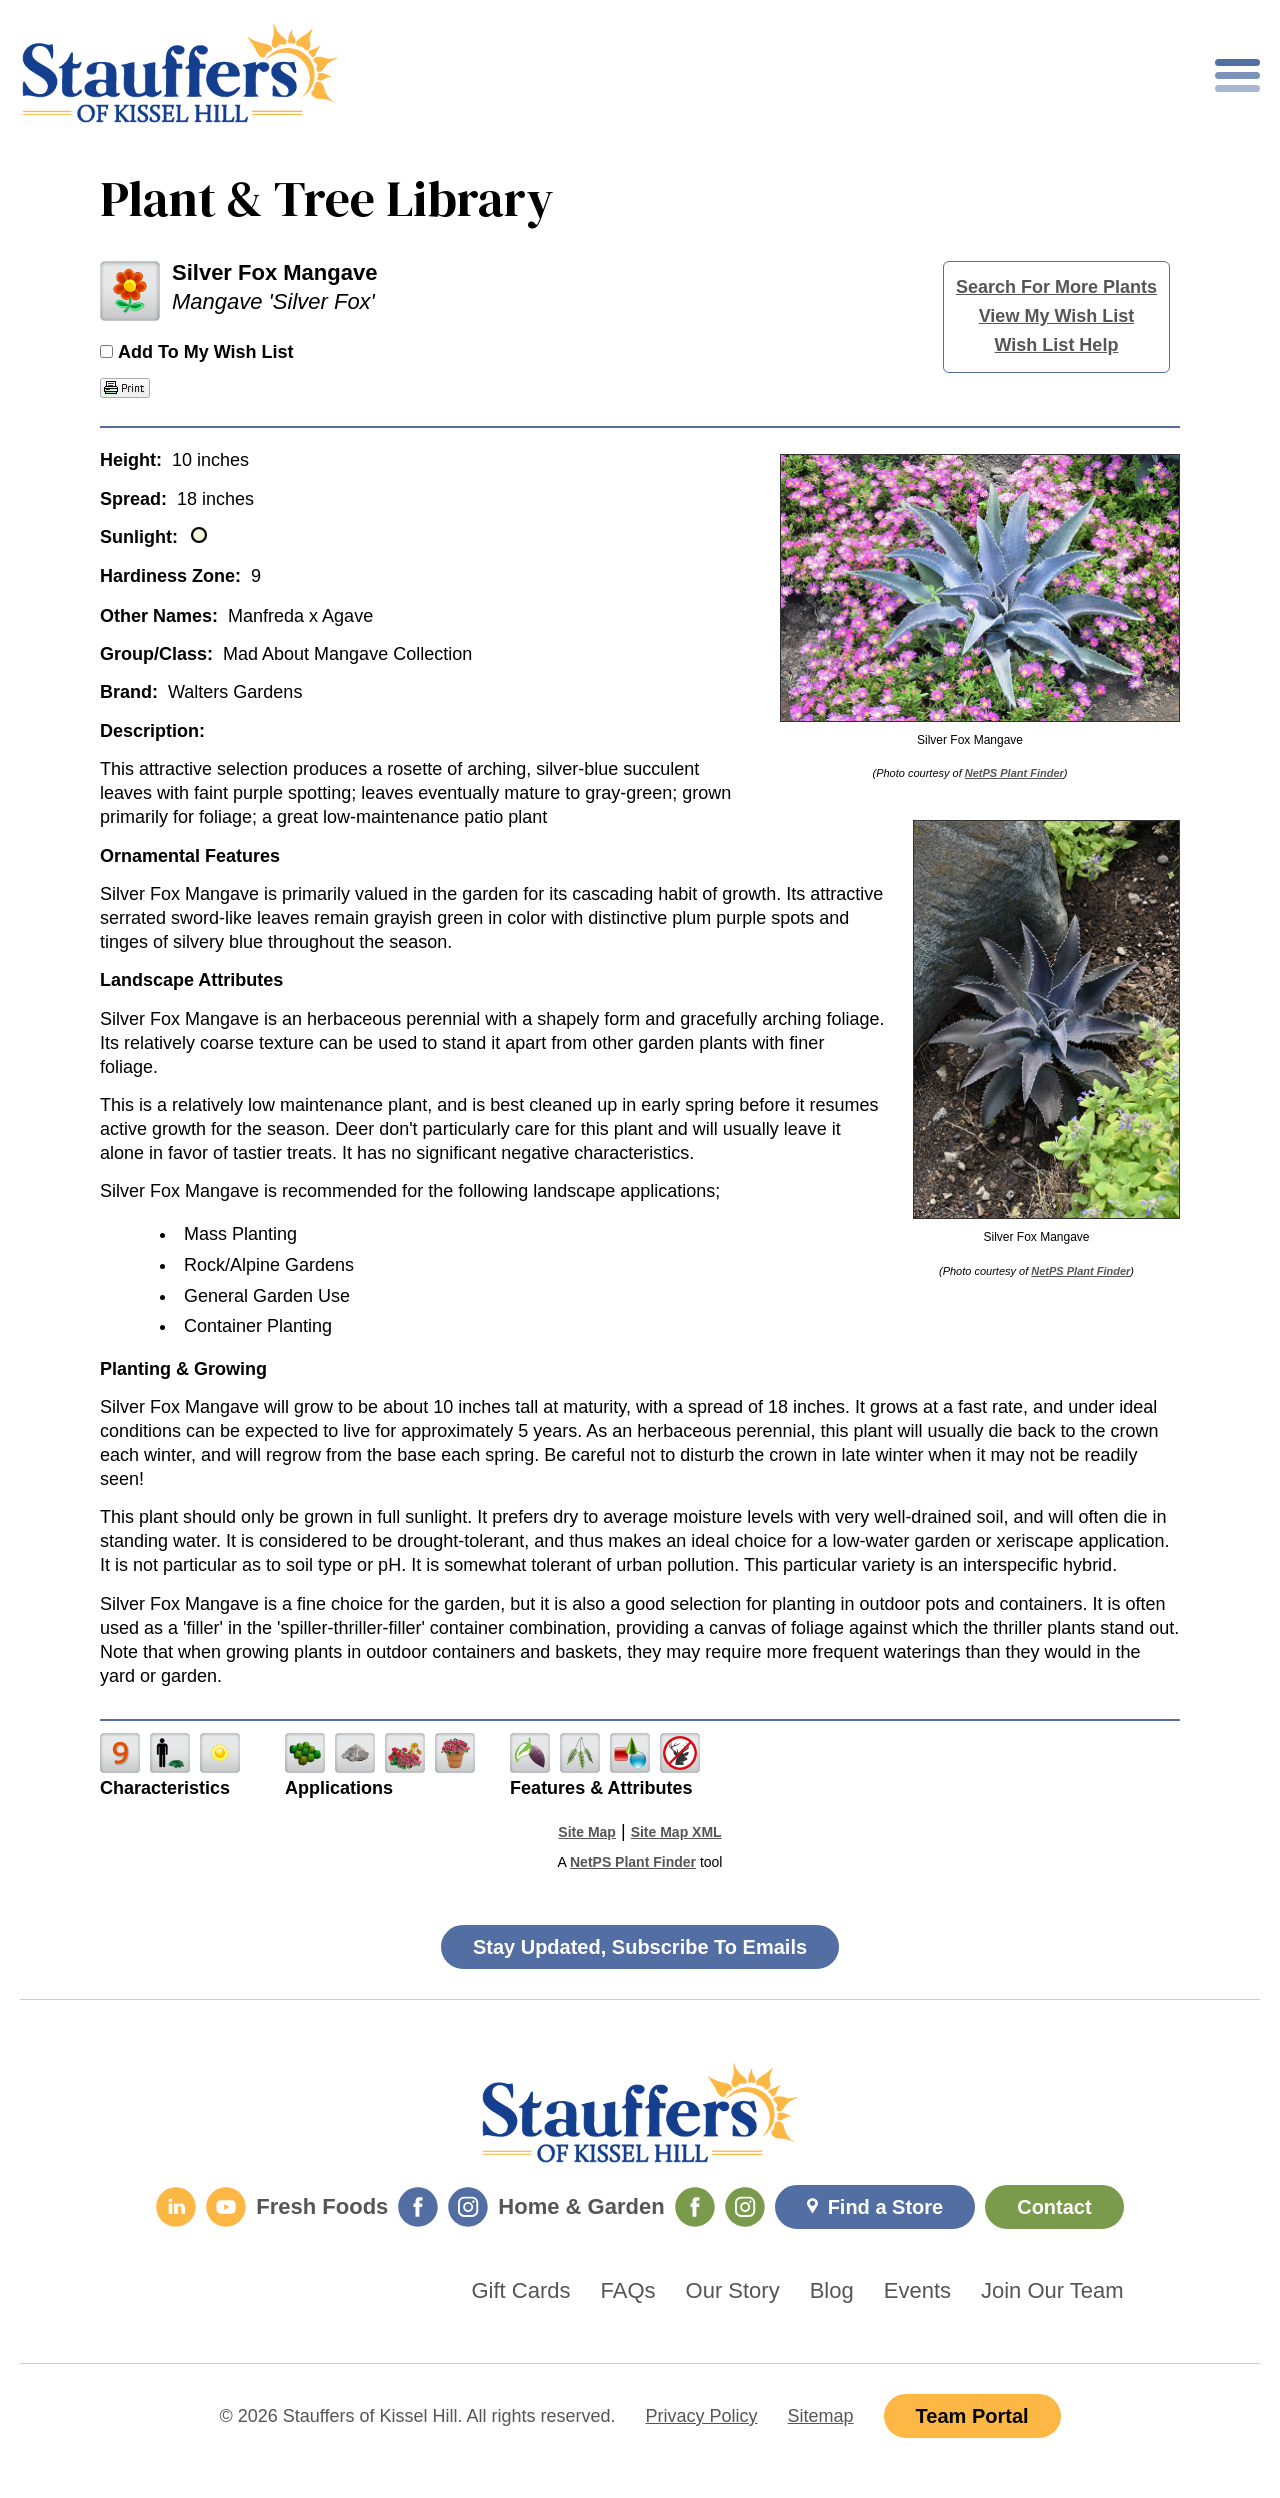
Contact (1054, 2207)
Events (917, 2291)
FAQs (628, 2291)
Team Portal (972, 2416)
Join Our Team (1052, 2291)
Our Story (733, 2291)
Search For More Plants (1056, 287)
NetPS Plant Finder (1014, 773)
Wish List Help (1057, 345)
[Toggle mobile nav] (1237, 75)
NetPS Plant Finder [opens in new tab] (633, 1862)
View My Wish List (1057, 316)
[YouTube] (226, 2207)
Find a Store (886, 2207)
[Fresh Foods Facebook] (418, 2207)
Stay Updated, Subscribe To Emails (640, 1947)
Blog (832, 2291)
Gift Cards (521, 2291)
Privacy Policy (702, 2416)
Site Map (587, 1832)
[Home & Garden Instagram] (745, 2207)
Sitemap (821, 2416)
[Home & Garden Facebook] (695, 2207)
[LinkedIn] (176, 2207)
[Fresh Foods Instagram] (468, 2207)
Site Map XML (676, 1832)
